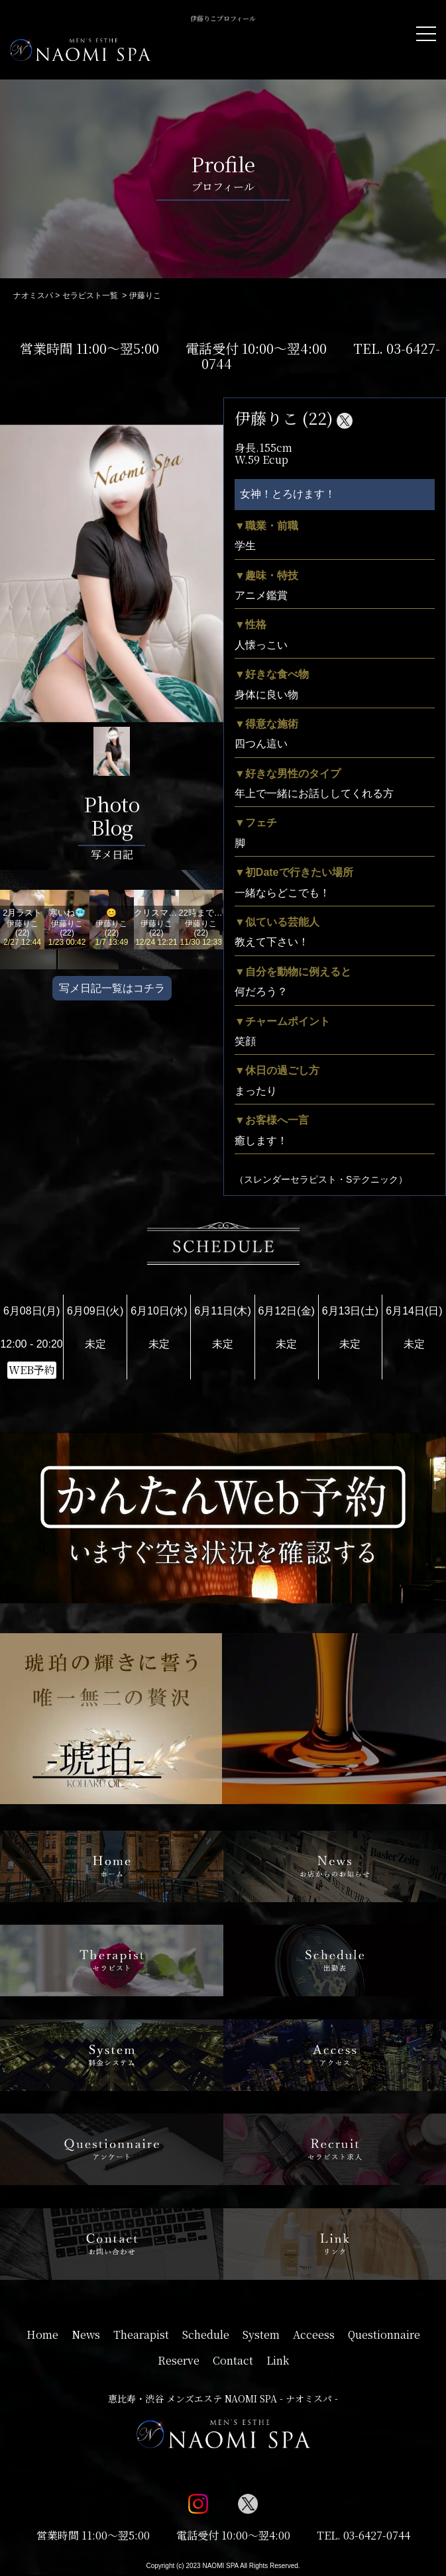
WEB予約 (32, 1369)
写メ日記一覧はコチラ (112, 988)
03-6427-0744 (376, 2535)
